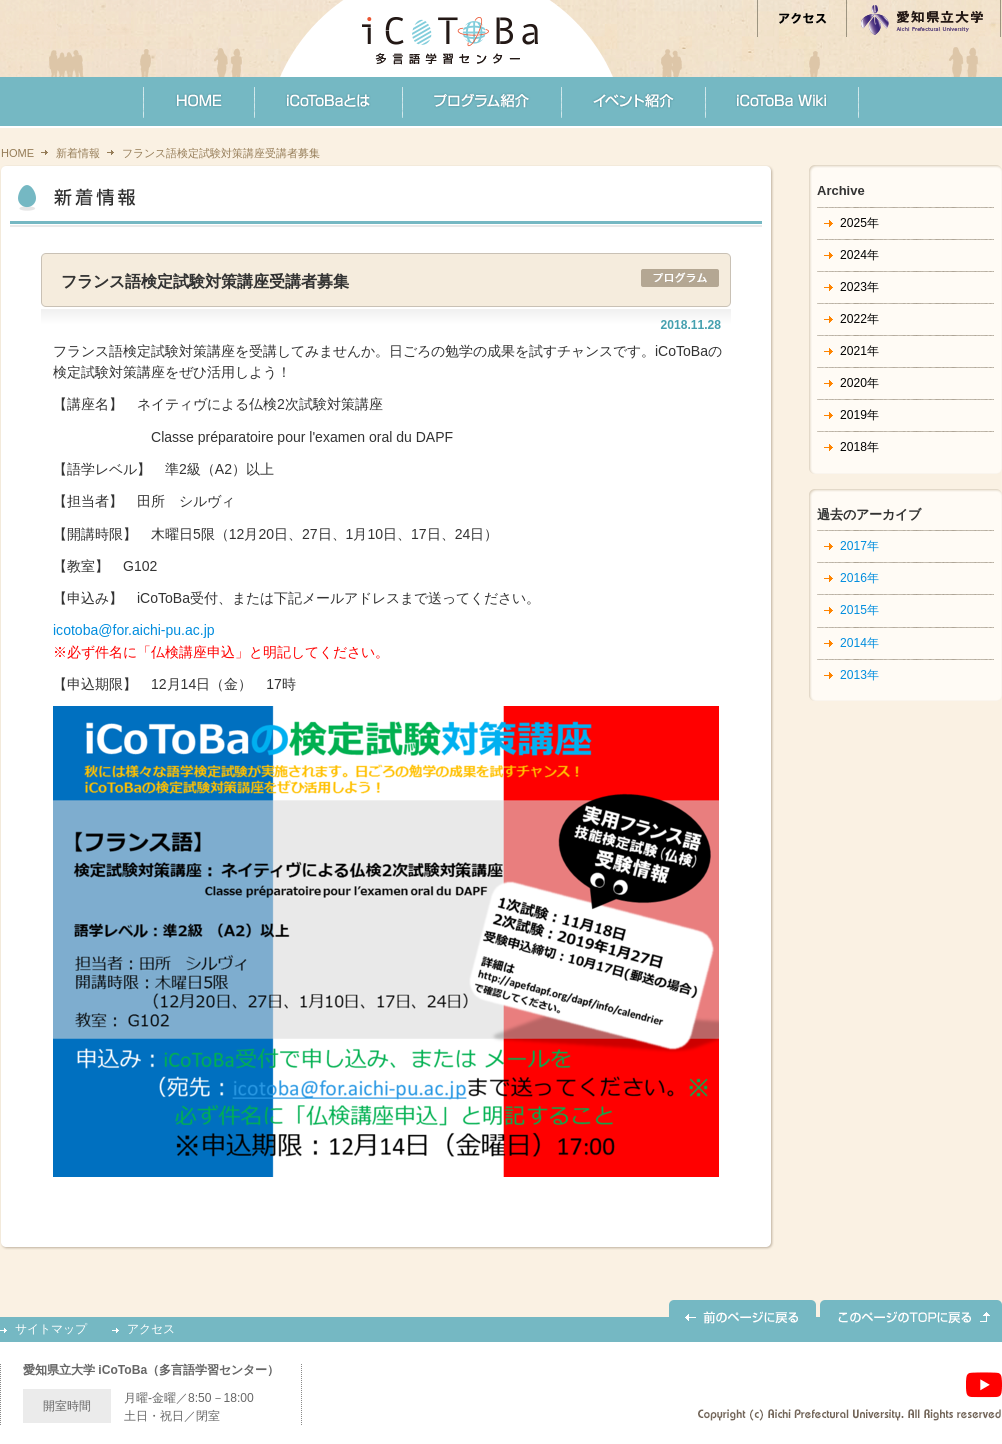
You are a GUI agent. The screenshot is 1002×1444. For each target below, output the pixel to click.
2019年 (859, 415)
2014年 (859, 643)
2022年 (859, 319)
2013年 (859, 675)
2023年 (859, 287)
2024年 (859, 255)
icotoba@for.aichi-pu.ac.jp (134, 630)
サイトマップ (51, 1329)
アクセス (151, 1329)
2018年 (859, 447)
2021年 (859, 351)
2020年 (859, 383)
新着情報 (78, 153)
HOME (17, 153)
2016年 (859, 578)
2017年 (859, 546)
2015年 (859, 610)
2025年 (859, 223)
